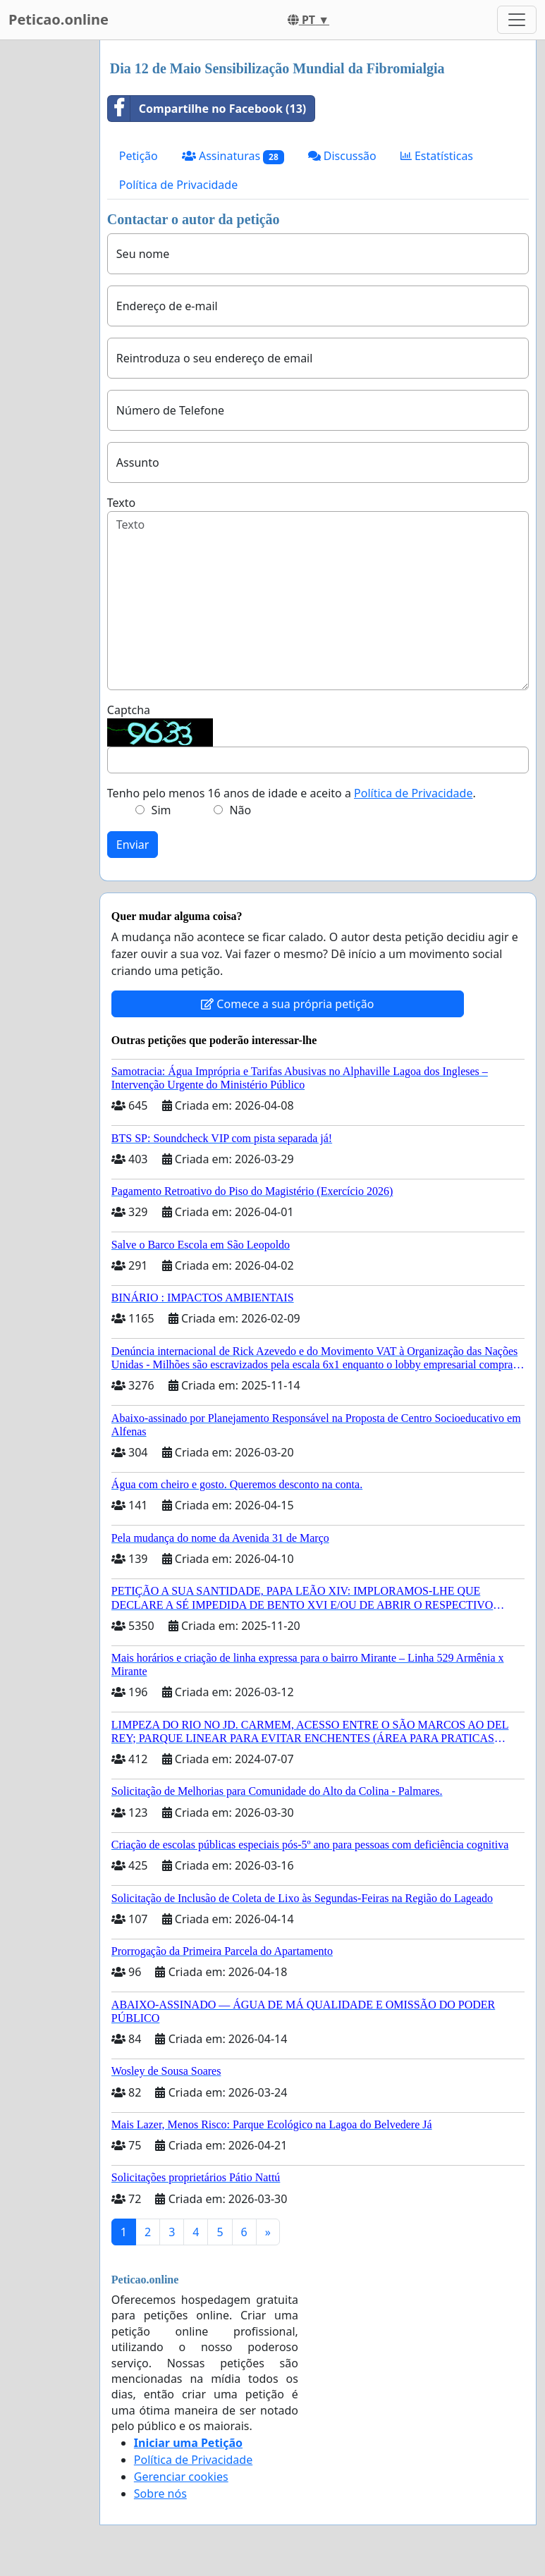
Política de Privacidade (178, 184)
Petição (138, 156)
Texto (121, 502)
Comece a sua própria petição (287, 1004)
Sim (161, 810)
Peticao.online (58, 19)
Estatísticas (436, 156)
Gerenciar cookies (181, 2476)
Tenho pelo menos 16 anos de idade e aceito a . (291, 793)
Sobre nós (160, 2493)
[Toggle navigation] (517, 20)
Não (240, 810)
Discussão (342, 156)
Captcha (128, 710)
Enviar (132, 844)
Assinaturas (233, 156)
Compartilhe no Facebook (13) (207, 108)
